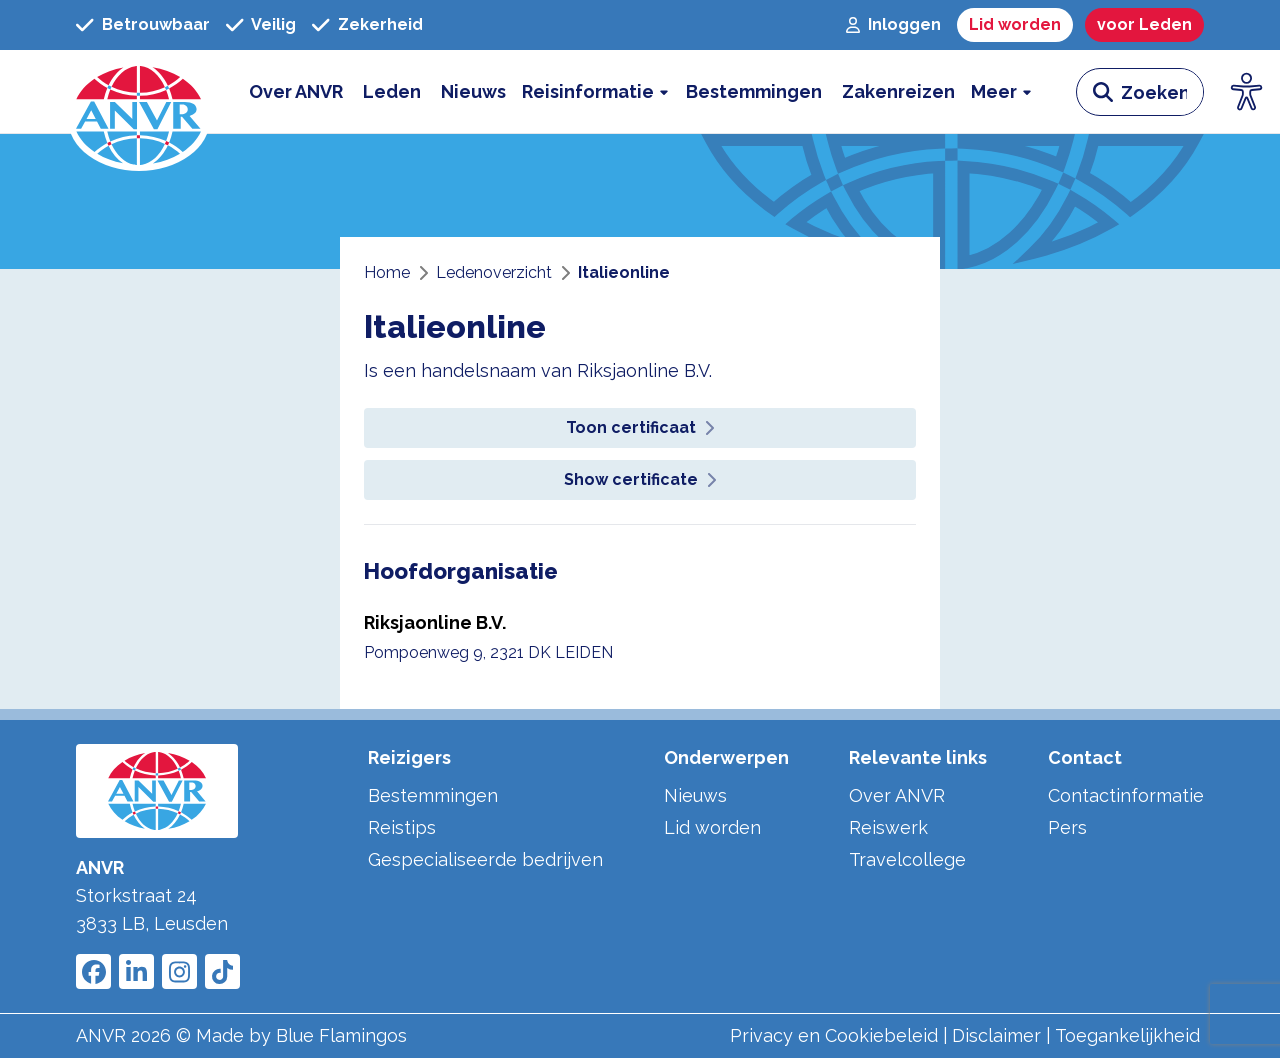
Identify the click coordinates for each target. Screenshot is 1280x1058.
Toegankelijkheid (1127, 1035)
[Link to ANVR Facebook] (93, 971)
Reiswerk (888, 827)
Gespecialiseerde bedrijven (485, 859)
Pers (1067, 827)
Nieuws (695, 795)
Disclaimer (996, 1035)
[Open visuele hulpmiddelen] (1247, 92)
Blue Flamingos (341, 1035)
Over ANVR (897, 795)
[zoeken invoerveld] (1162, 92)
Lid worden (712, 827)
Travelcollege (907, 859)
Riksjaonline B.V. (435, 622)
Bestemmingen (433, 795)
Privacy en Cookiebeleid (834, 1035)
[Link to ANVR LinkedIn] (136, 971)
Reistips (402, 827)
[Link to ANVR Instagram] (179, 971)
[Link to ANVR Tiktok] (222, 971)
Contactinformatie (1126, 795)
